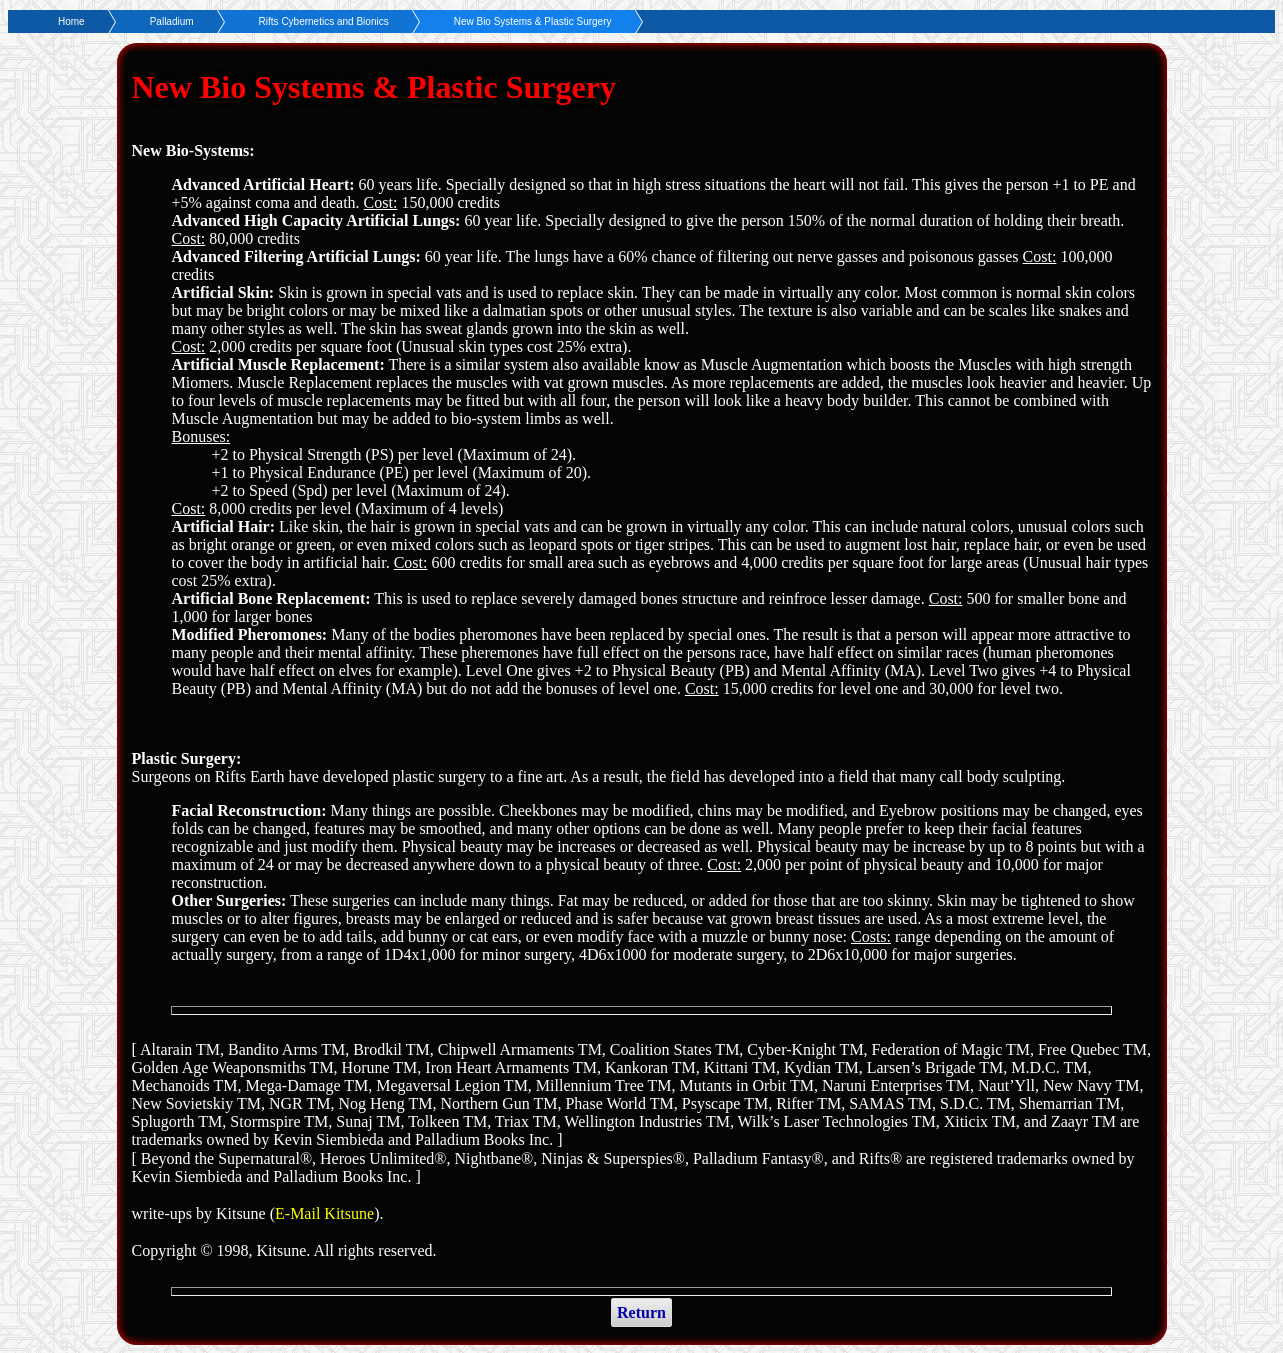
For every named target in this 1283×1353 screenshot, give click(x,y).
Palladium (172, 21)
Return (641, 1312)
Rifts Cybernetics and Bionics (324, 21)
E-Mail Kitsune (324, 1213)
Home (71, 21)
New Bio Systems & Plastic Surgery (533, 21)
